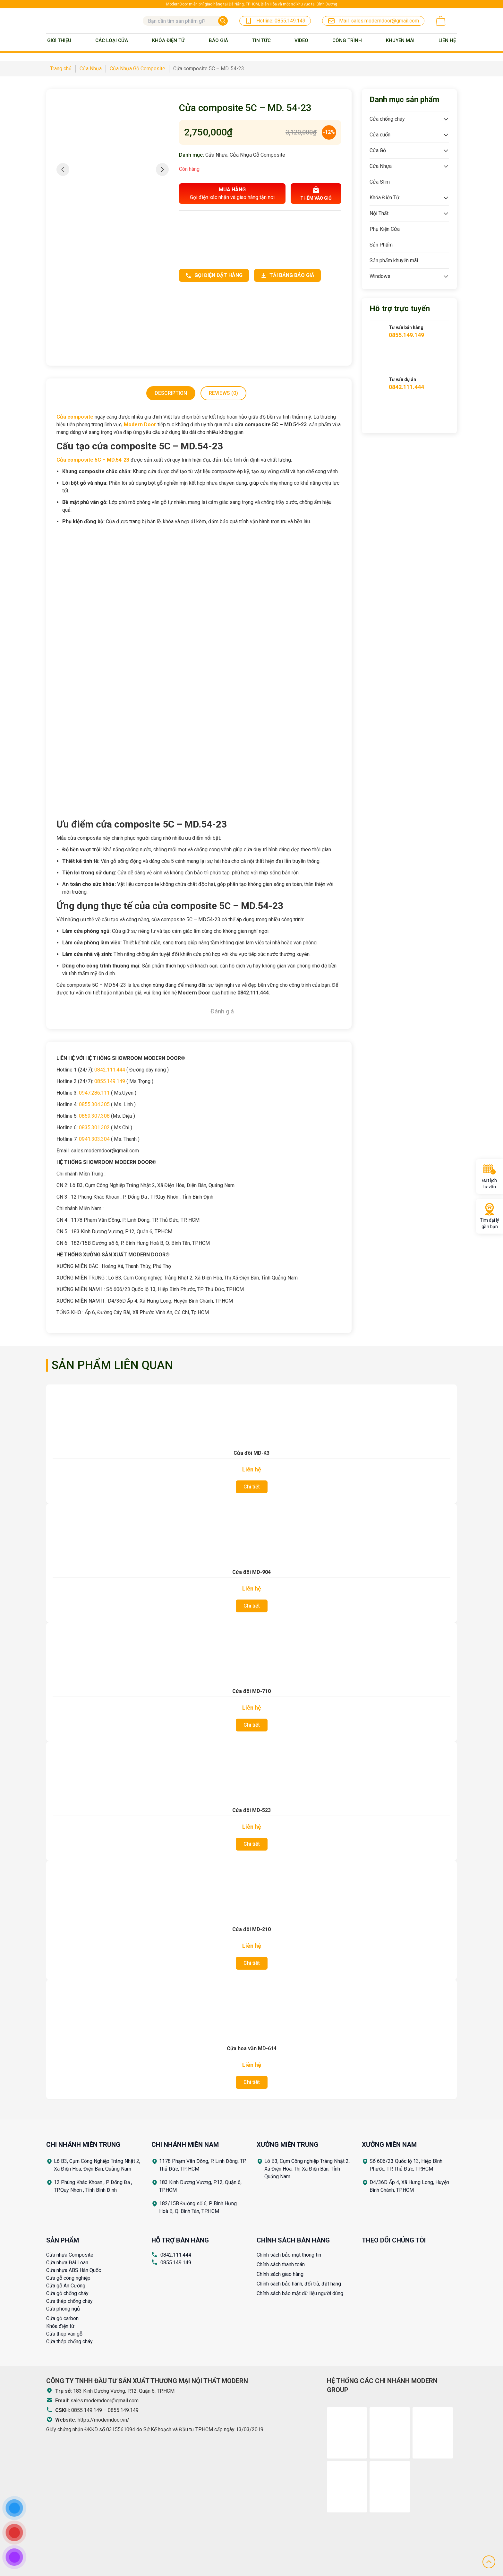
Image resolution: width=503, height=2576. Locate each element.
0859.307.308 (94, 1116)
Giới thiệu (59, 40)
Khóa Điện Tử (168, 40)
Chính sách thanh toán (281, 2264)
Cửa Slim (380, 182)
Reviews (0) (223, 393)
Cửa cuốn (380, 135)
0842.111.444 (109, 1070)
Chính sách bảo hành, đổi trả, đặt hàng (299, 2284)
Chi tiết (251, 1487)
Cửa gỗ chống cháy (67, 2293)
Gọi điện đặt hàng (214, 275)
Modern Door (140, 424)
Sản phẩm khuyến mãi (394, 260)
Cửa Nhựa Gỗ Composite (257, 155)
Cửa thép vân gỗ (64, 2334)
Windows (380, 276)
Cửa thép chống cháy (69, 2301)
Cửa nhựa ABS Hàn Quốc (73, 2270)
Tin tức (261, 40)
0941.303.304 (94, 1139)
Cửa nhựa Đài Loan (67, 2262)
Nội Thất (379, 213)
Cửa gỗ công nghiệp (68, 2278)
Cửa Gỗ (378, 150)
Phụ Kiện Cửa (385, 229)
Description (171, 393)
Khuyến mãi (400, 40)
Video (301, 40)
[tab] (170, 393)
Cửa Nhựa (216, 155)
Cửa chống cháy (387, 119)
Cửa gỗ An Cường (65, 2286)
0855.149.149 (109, 1081)
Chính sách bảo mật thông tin (289, 2255)
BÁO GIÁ (218, 40)
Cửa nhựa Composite (69, 2255)
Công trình (347, 40)
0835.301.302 (94, 1127)
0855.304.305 (94, 1104)
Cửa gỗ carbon (62, 2318)
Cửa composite (74, 417)
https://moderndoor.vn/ (103, 2420)
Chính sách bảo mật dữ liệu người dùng (300, 2293)
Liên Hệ (447, 40)
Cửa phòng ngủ (63, 2309)
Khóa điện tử (60, 2326)
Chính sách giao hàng (280, 2274)
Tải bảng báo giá (287, 275)
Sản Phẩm (381, 245)
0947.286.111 (94, 1093)
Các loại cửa (111, 40)
